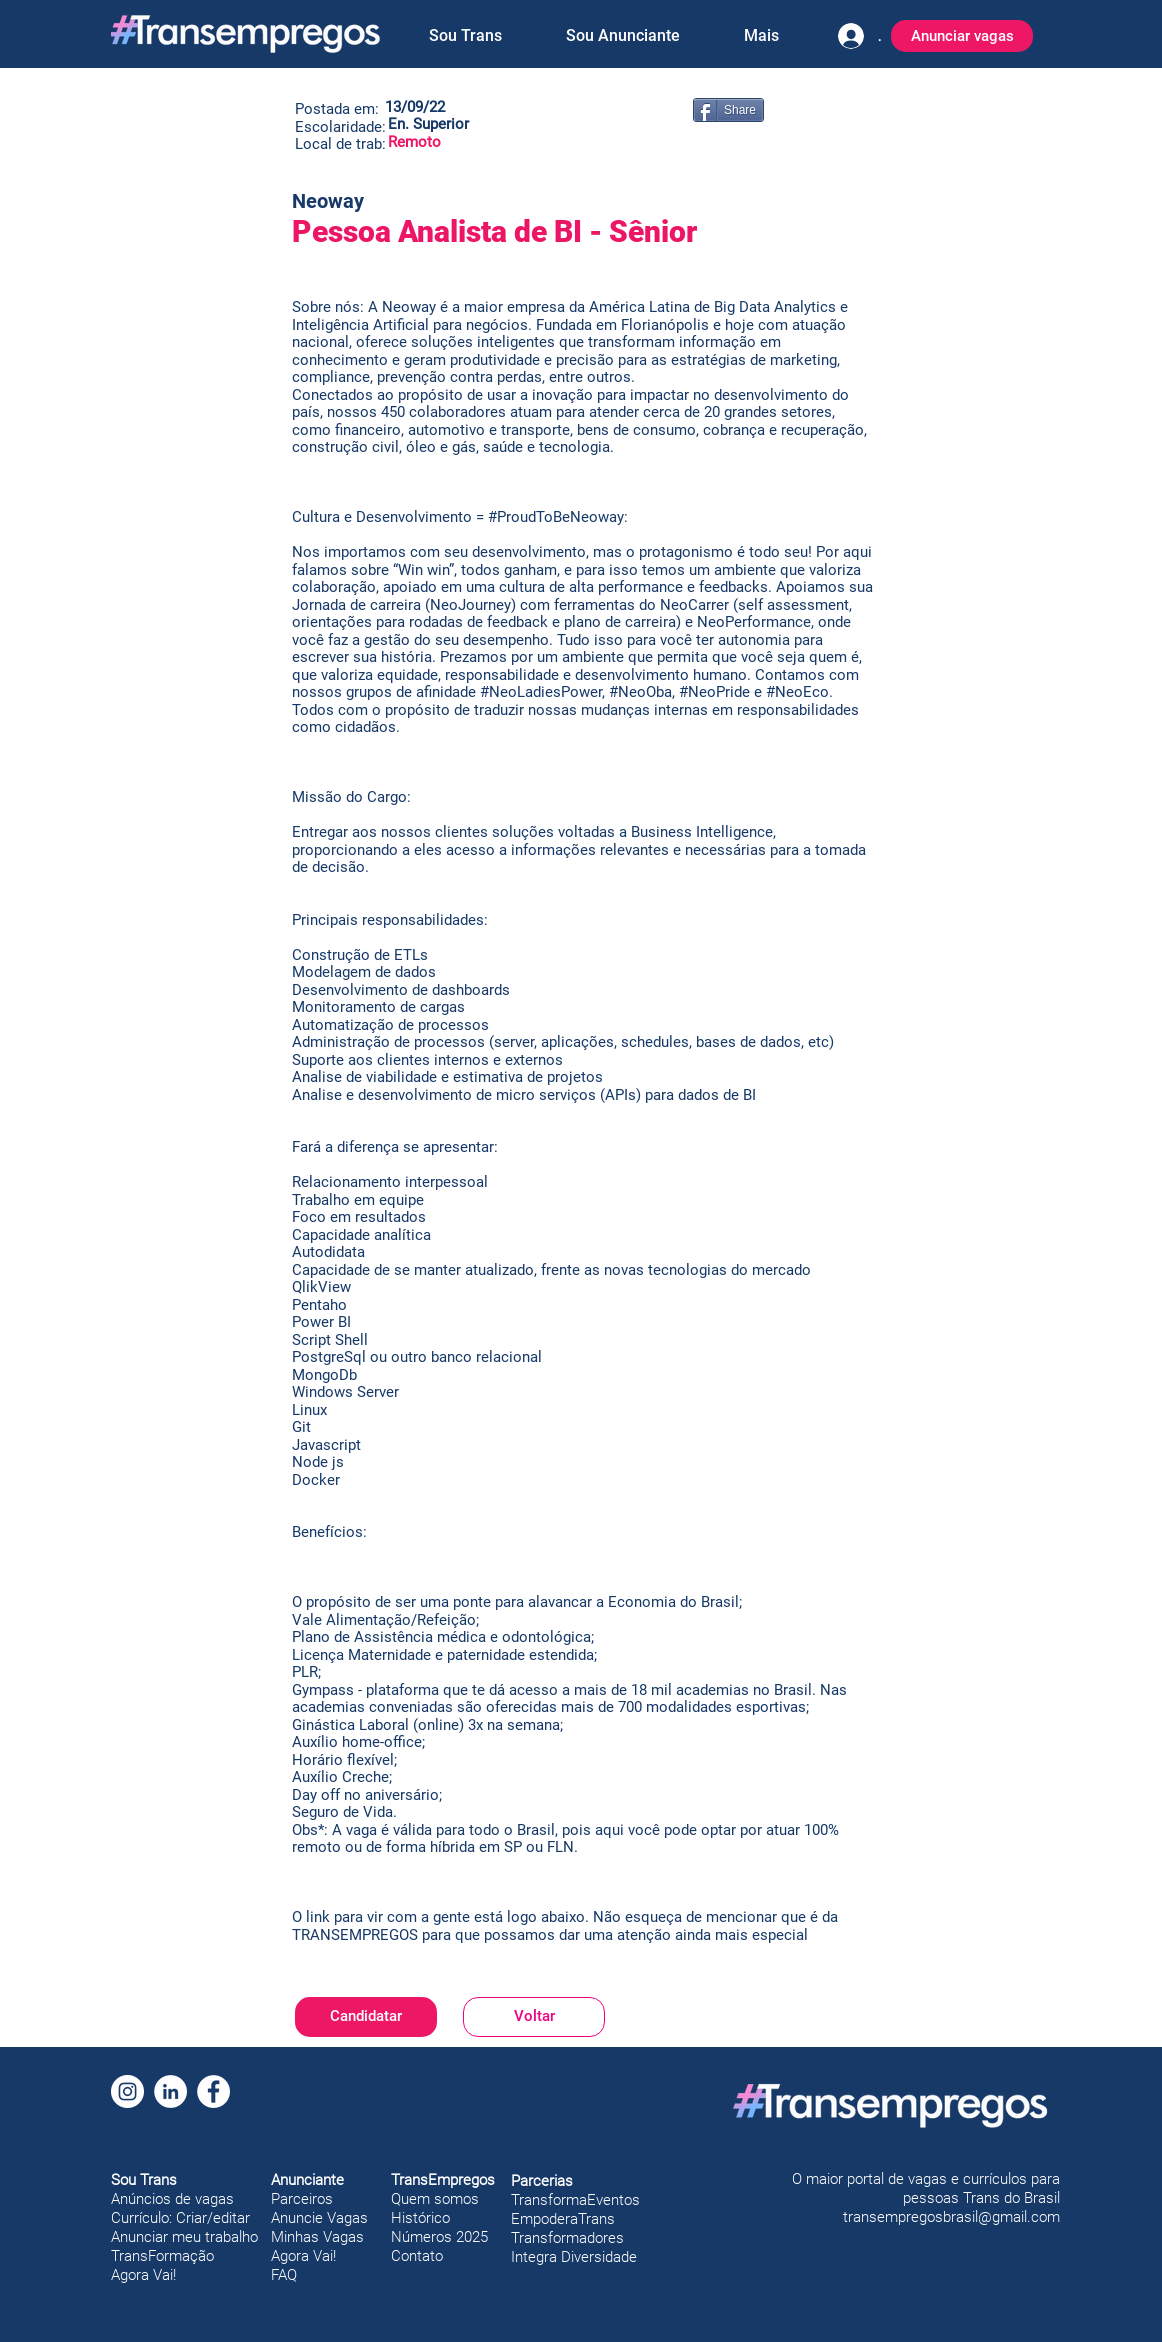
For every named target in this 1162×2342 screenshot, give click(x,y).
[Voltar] (534, 2017)
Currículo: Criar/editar (180, 2218)
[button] (465, 36)
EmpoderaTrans (563, 2219)
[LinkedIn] (170, 2091)
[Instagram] (127, 2091)
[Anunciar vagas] (962, 36)
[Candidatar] (366, 2017)
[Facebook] (213, 2091)
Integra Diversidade (574, 2257)
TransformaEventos (575, 2200)
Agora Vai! (143, 2275)
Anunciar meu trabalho (184, 2237)
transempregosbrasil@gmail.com (951, 2217)
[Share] (728, 110)
